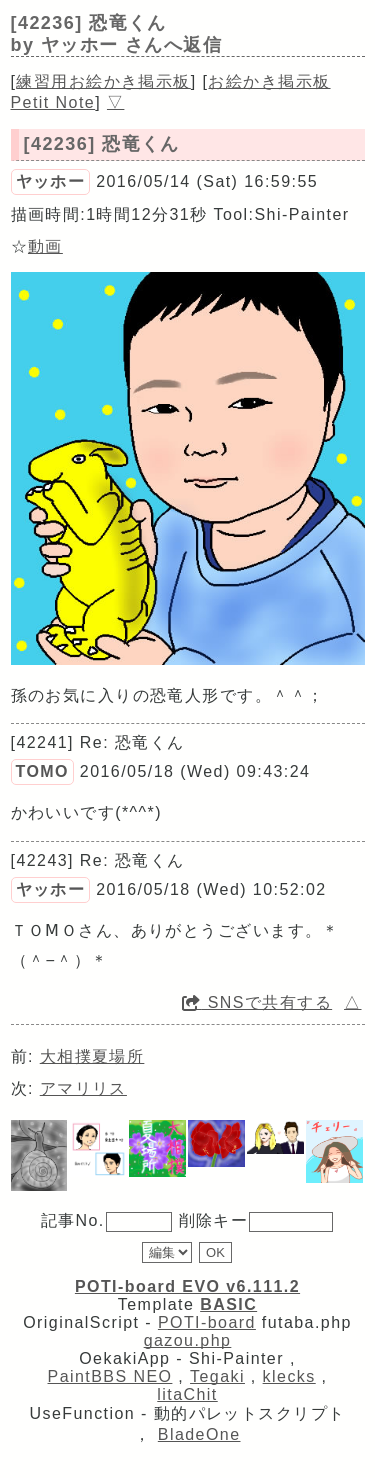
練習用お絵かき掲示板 (103, 81)
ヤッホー (51, 181)
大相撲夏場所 (92, 1056)
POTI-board (207, 1322)
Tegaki (217, 1376)
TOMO (42, 771)
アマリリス (83, 1088)
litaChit (187, 1394)
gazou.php (188, 1340)
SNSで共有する (257, 1002)
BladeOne (199, 1434)
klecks (289, 1376)
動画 (45, 246)
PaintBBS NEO (110, 1376)
